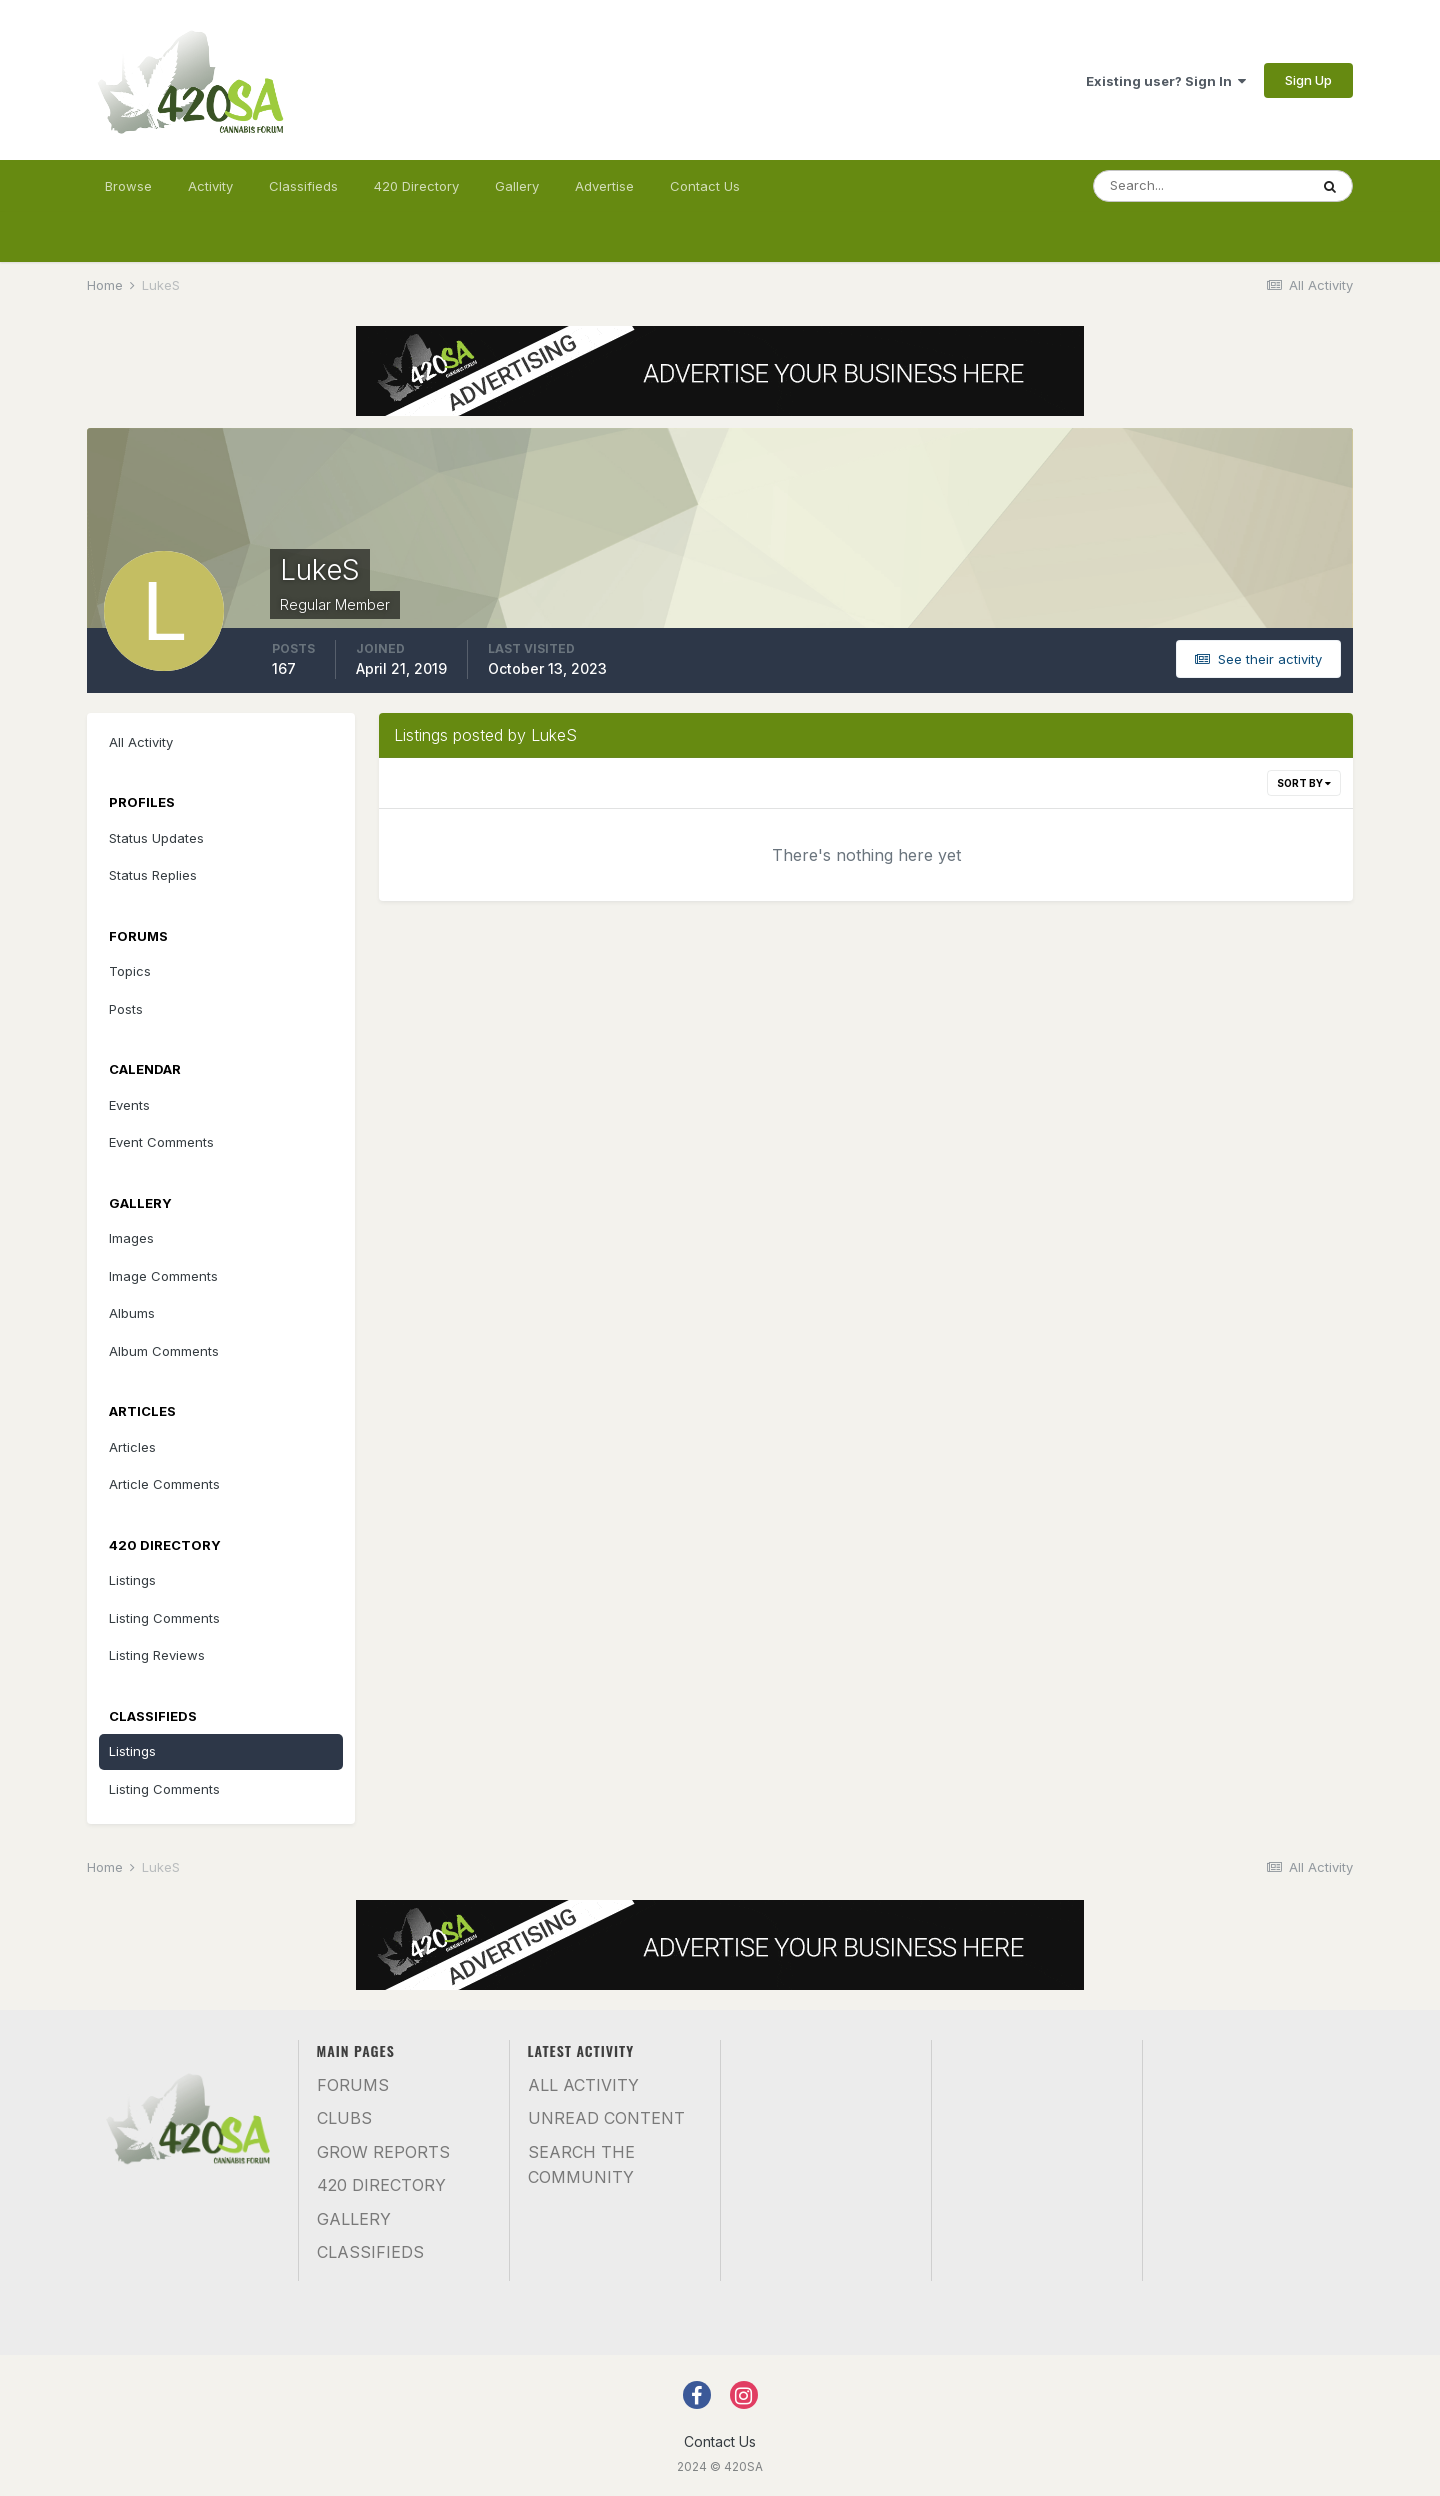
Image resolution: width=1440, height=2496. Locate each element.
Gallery (517, 186)
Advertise (604, 186)
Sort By (1304, 783)
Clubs (344, 2118)
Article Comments (164, 1484)
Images (131, 1238)
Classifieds (303, 186)
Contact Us (705, 186)
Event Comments (161, 1142)
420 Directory (416, 186)
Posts (126, 1009)
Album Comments (164, 1351)
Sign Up (1308, 80)
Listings (132, 1580)
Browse (128, 186)
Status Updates (156, 838)
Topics (130, 971)
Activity (210, 186)
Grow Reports (383, 2152)
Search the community (581, 2165)
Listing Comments (164, 1618)
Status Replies (153, 875)
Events (129, 1105)
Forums (353, 2085)
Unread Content (606, 2118)
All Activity (141, 742)
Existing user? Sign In (1166, 81)
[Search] (1201, 186)
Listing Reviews (157, 1655)
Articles (132, 1447)
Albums (132, 1313)
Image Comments (163, 1276)
